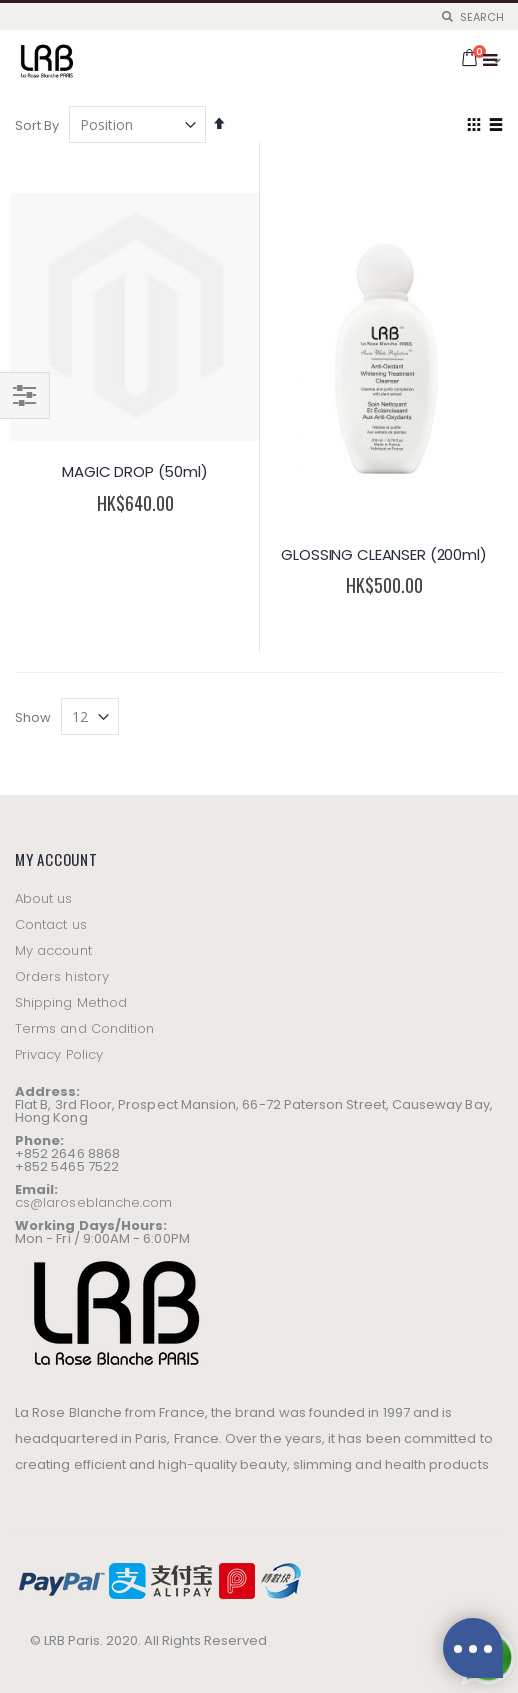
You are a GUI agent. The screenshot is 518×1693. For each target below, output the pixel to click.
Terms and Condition (84, 1028)
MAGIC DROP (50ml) (134, 471)
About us (44, 898)
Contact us (51, 924)
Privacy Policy (59, 1054)
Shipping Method (71, 1002)
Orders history (62, 976)
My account (53, 950)
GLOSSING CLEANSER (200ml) (383, 554)
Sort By (37, 125)
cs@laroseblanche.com (93, 1202)
